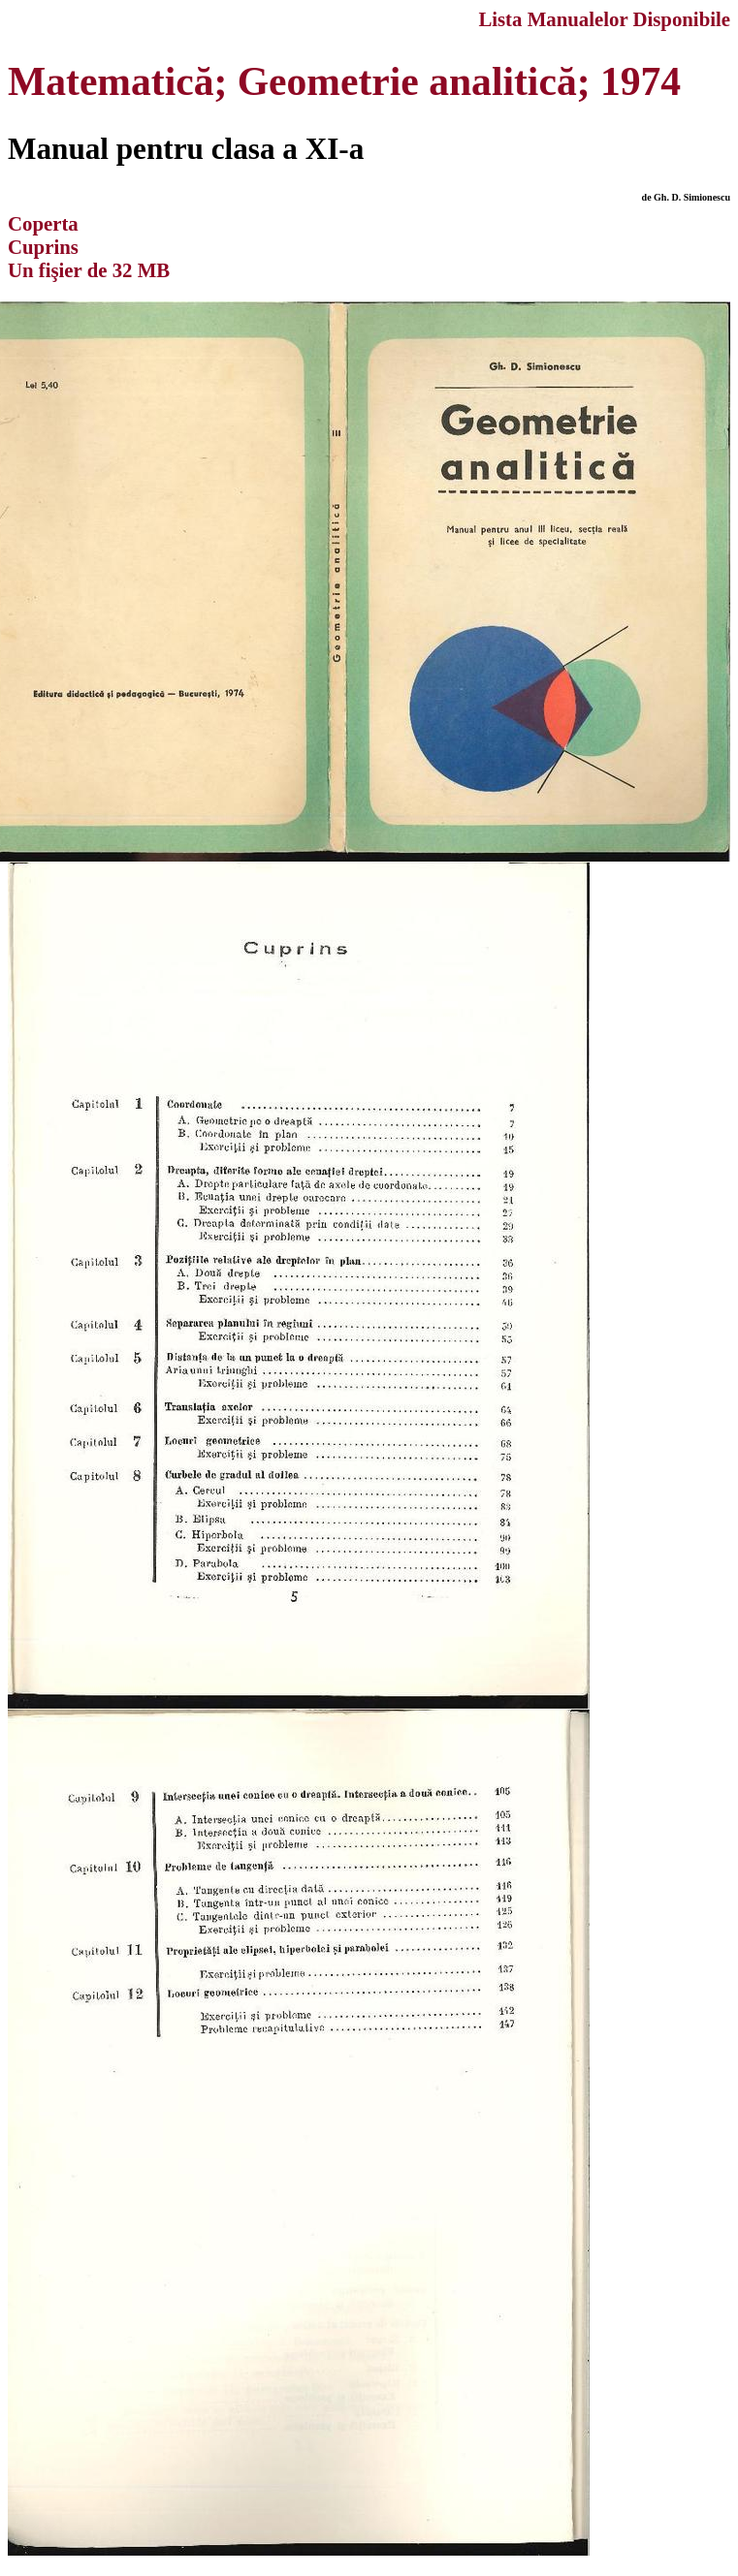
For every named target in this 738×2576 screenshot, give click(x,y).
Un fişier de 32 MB (89, 270)
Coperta (43, 223)
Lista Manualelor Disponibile (604, 19)
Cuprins (43, 247)
